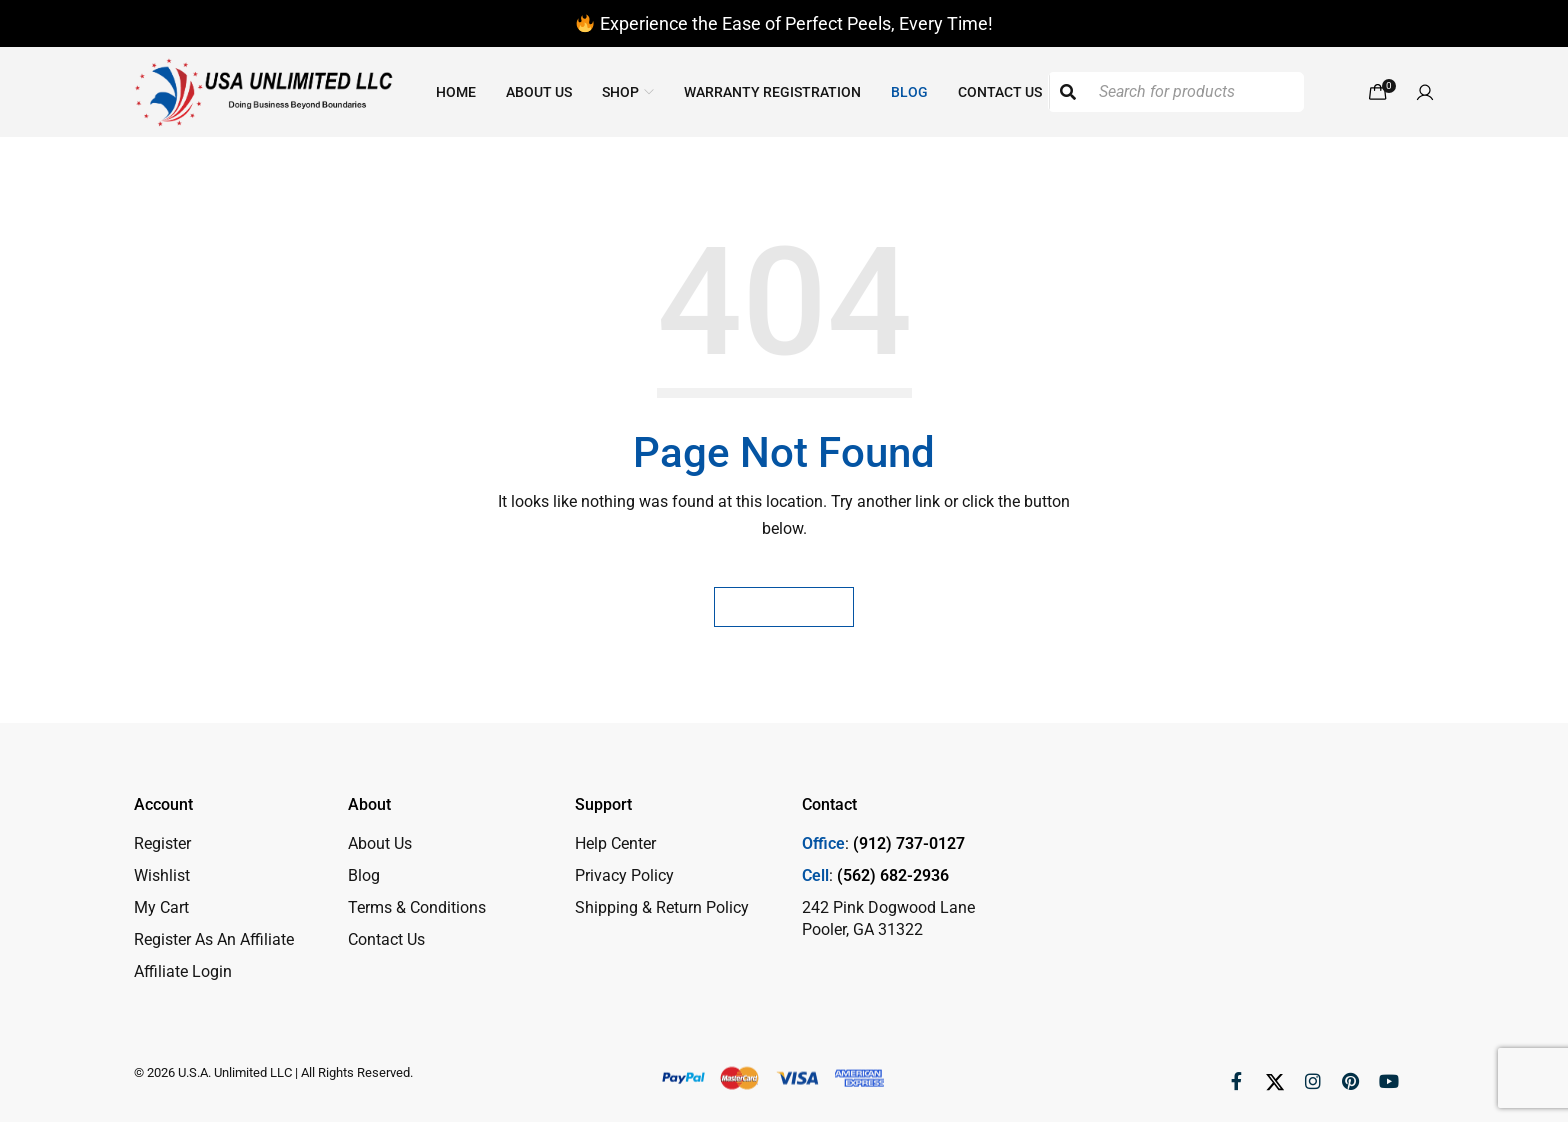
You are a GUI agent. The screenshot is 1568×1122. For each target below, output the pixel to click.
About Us (380, 843)
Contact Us (386, 939)
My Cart (161, 907)
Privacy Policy (624, 875)
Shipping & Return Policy (662, 907)
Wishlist (162, 875)
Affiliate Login (183, 971)
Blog (364, 875)
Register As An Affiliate (214, 939)
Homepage (784, 606)
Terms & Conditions (417, 907)
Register (162, 843)
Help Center (615, 843)
